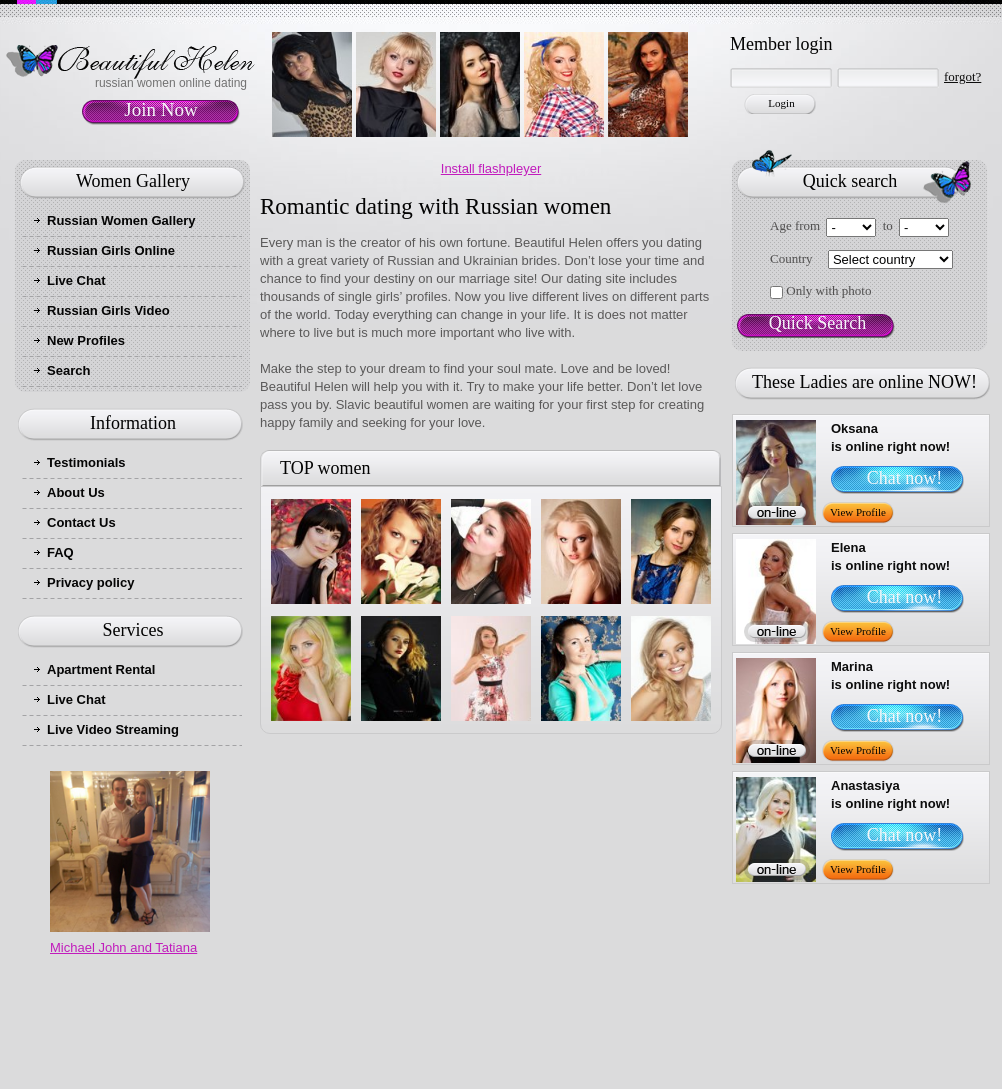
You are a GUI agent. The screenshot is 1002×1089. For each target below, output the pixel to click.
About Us (76, 492)
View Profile (858, 512)
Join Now (160, 109)
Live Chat (76, 280)
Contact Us (81, 522)
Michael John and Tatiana (123, 947)
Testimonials (86, 462)
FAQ (60, 552)
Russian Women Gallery (121, 220)
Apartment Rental (101, 669)
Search (68, 370)
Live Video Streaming (113, 729)
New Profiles (86, 340)
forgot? (962, 76)
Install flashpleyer (491, 168)
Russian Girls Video (108, 310)
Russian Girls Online (111, 250)
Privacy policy (90, 582)
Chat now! (905, 478)
